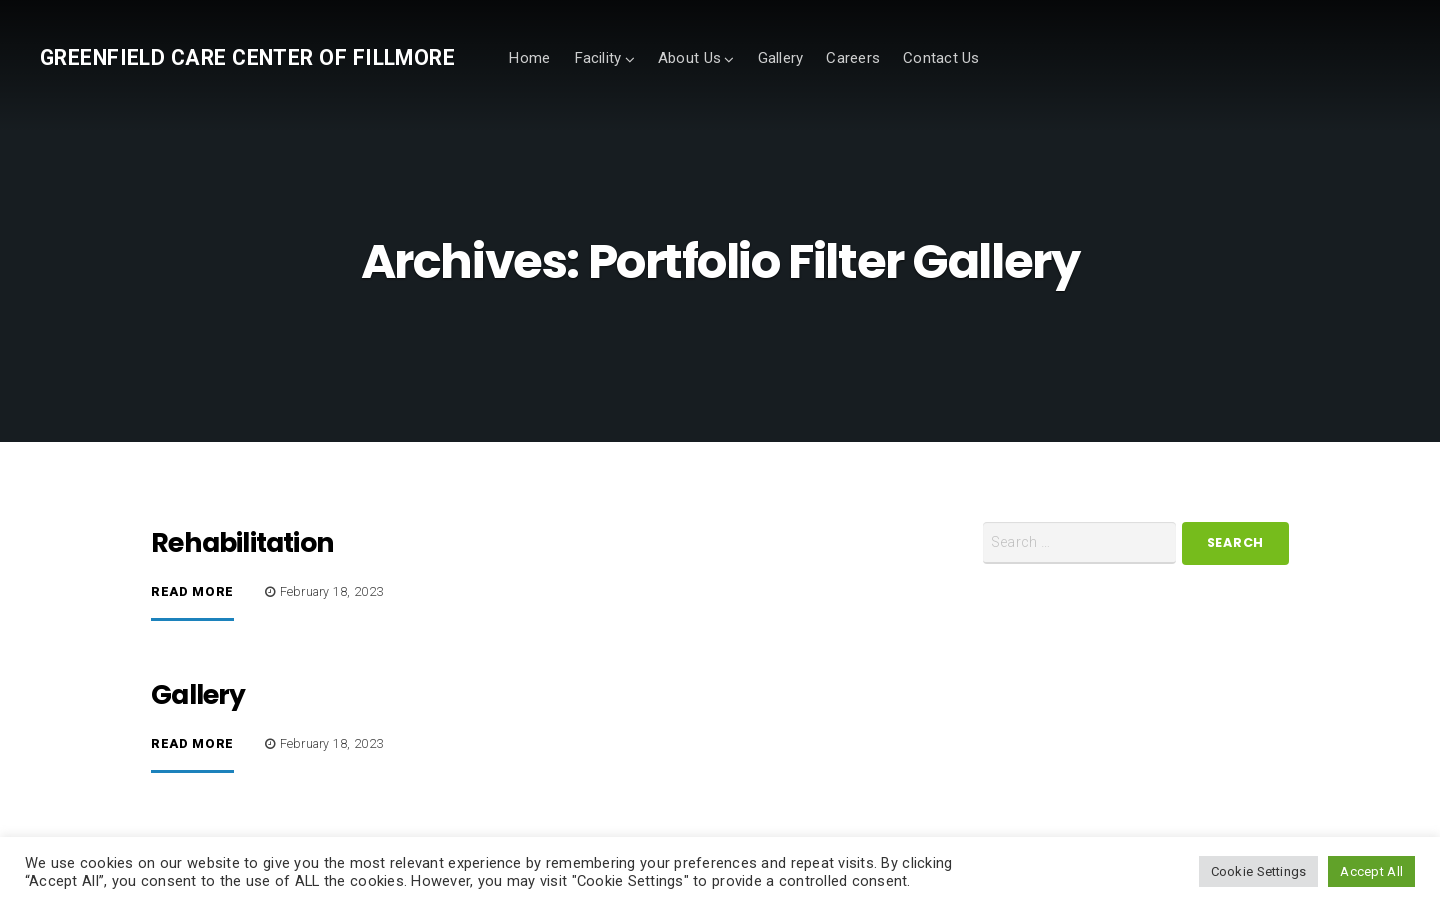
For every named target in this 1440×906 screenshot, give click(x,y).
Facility (598, 58)
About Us (689, 58)
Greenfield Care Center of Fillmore (247, 57)
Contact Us (941, 58)
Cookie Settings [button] (1259, 871)
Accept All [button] (1371, 871)
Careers (853, 58)
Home (529, 58)
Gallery (781, 58)
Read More (192, 592)
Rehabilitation (242, 542)
